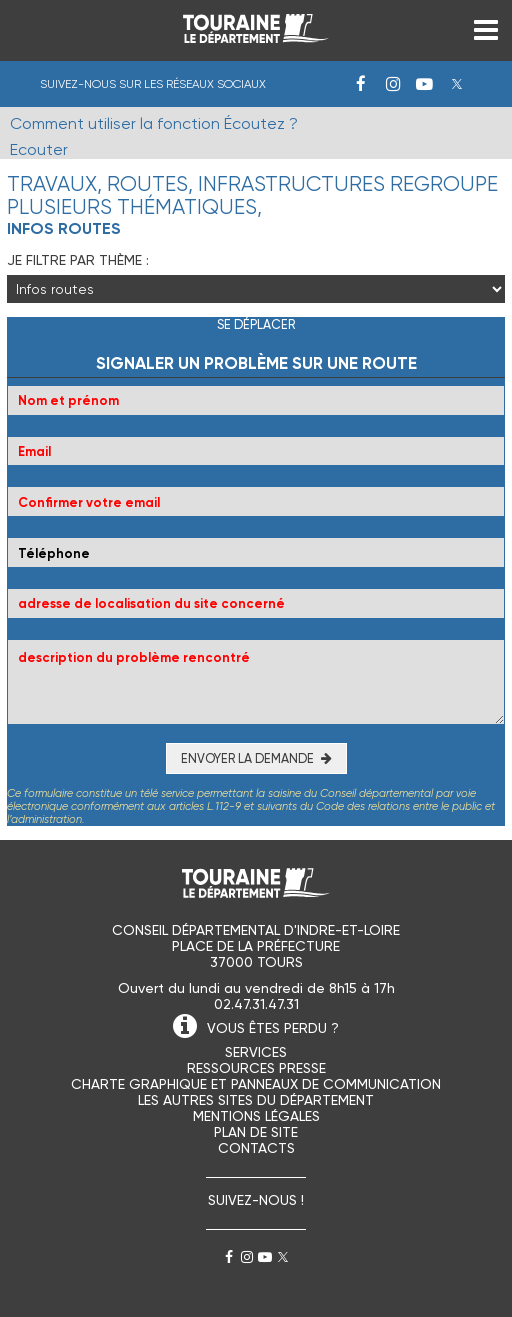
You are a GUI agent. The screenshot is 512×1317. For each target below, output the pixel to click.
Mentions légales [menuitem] (256, 1116)
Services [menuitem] (256, 1052)
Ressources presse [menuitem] (256, 1068)
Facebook (361, 84)
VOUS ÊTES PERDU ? (273, 1028)
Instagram (393, 84)
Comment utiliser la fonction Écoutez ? (154, 123)
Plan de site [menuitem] (256, 1132)
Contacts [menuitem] (256, 1148)
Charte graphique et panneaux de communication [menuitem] (256, 1084)
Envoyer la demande (247, 758)
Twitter (457, 84)
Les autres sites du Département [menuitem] (256, 1100)
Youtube (425, 84)
